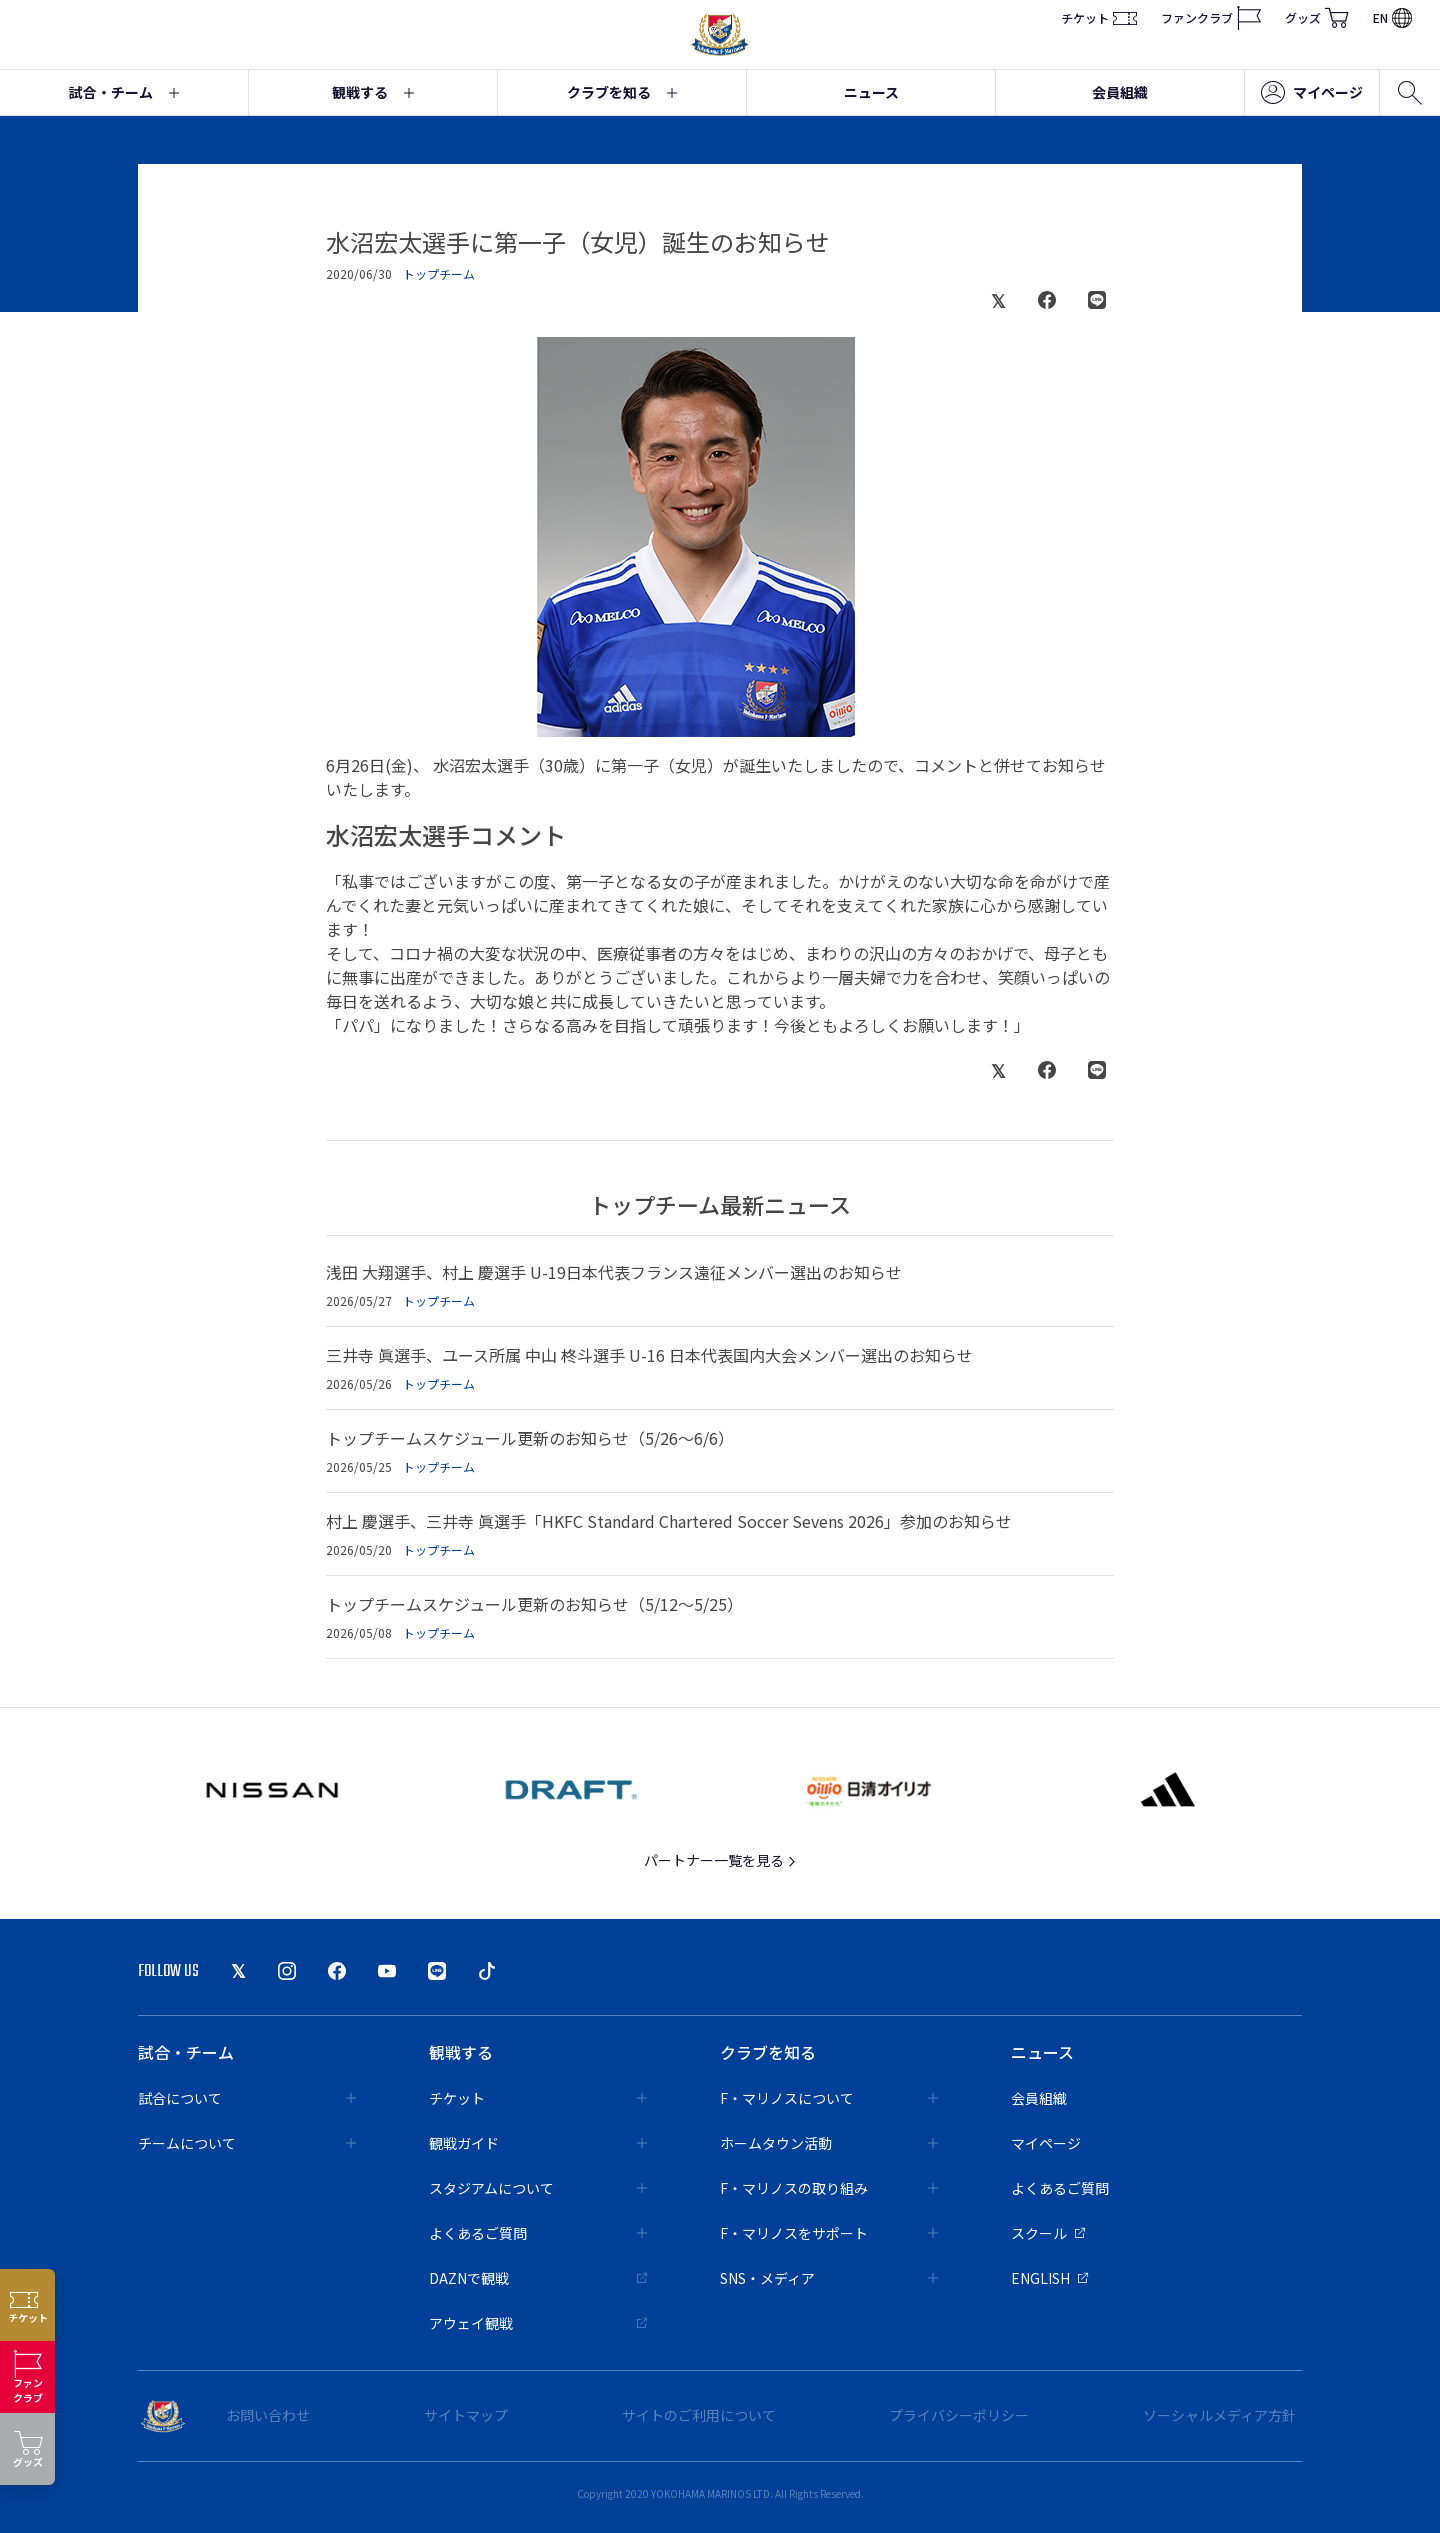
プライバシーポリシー (959, 2415)
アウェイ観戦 (538, 2323)
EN (1392, 17)
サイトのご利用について (699, 2415)
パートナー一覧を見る (720, 1860)
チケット (1099, 18)
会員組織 (1120, 92)
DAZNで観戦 (538, 2278)
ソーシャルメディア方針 (1219, 2415)
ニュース (871, 92)
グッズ (1317, 18)
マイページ (1312, 93)
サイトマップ (466, 2415)
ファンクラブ (1211, 18)
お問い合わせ (268, 2415)
